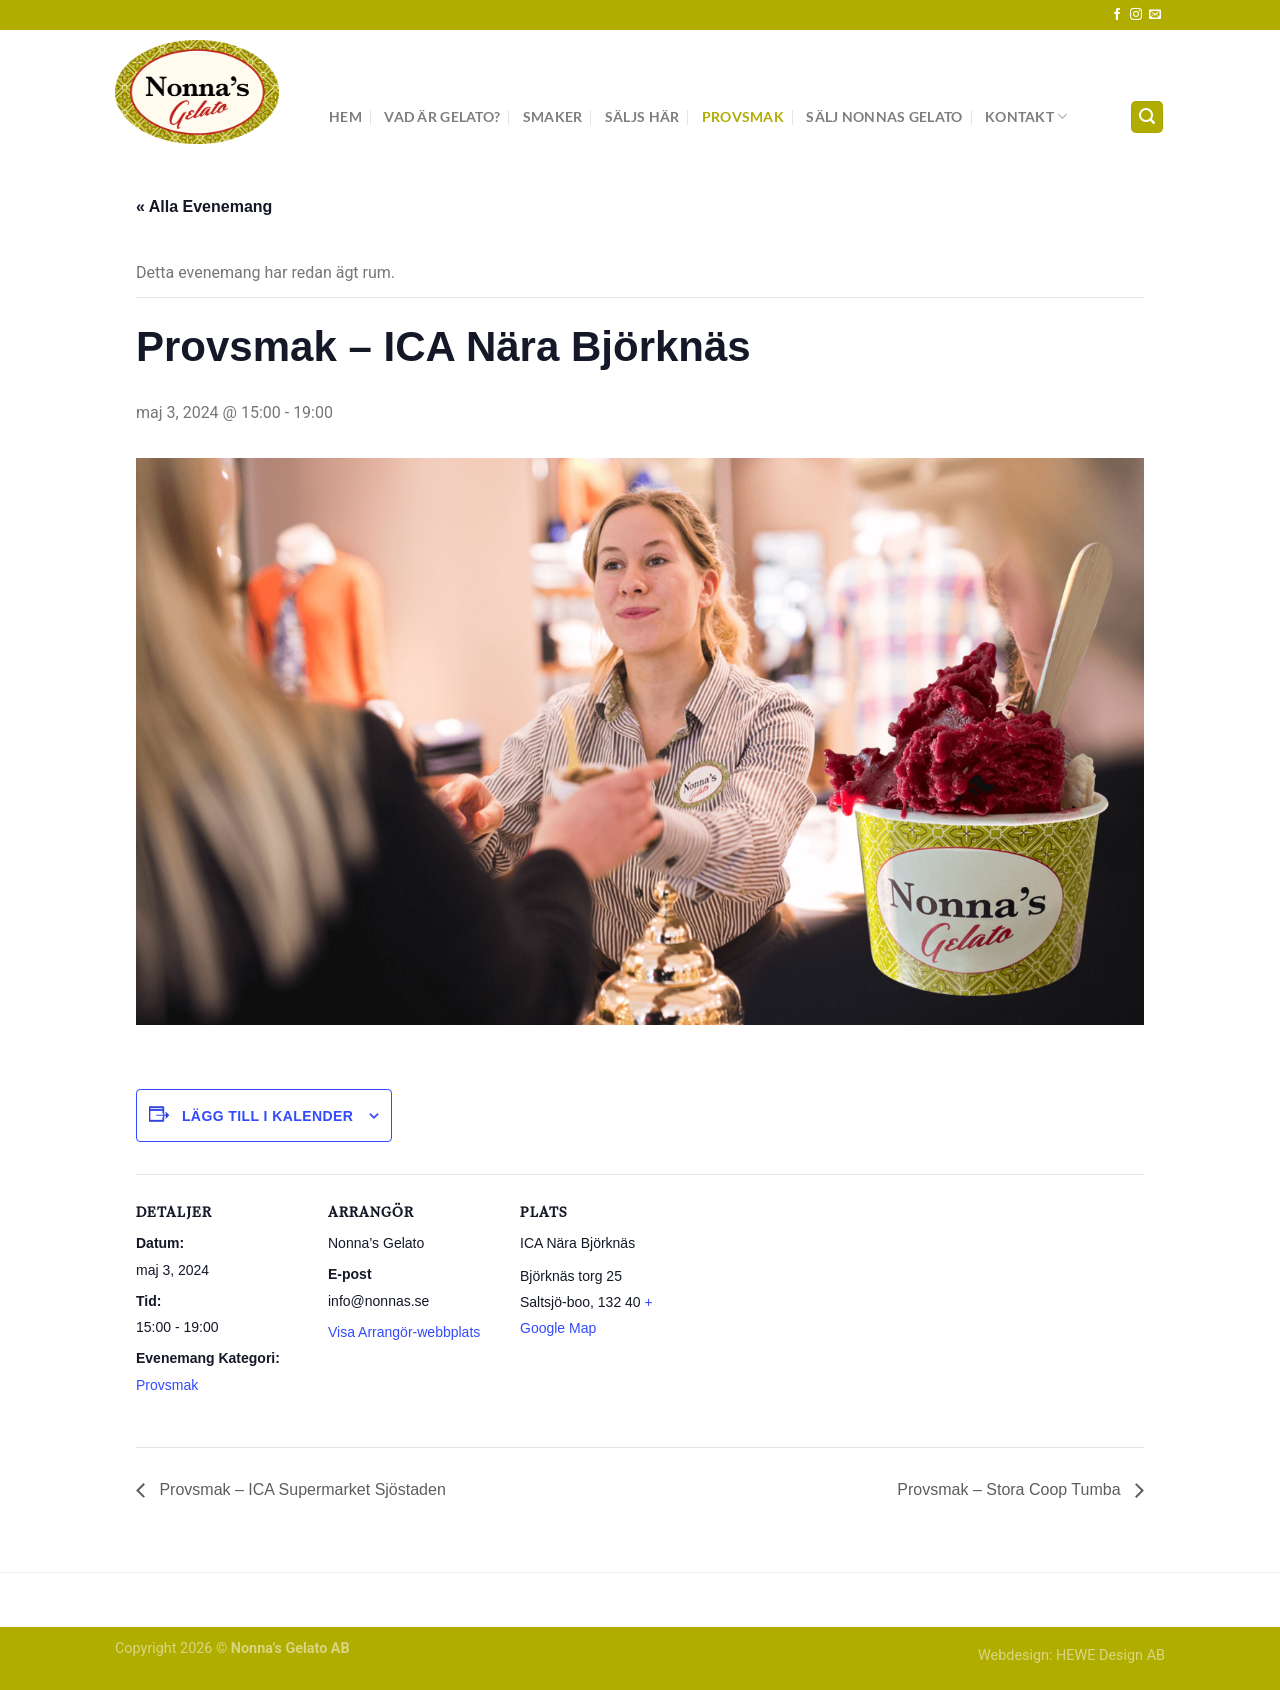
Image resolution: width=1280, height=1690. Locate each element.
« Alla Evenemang (204, 206)
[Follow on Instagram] (1136, 15)
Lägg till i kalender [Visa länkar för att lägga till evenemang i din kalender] (267, 1116)
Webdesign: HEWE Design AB (1071, 1655)
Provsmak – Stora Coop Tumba (1011, 1489)
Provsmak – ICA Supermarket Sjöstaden (300, 1489)
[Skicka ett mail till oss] (1155, 15)
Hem (345, 116)
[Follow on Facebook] (1117, 15)
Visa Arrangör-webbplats (404, 1332)
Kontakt (1026, 116)
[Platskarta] (817, 1311)
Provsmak (743, 116)
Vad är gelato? (442, 116)
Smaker (553, 116)
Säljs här (642, 116)
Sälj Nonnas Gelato (884, 116)
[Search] (1147, 117)
